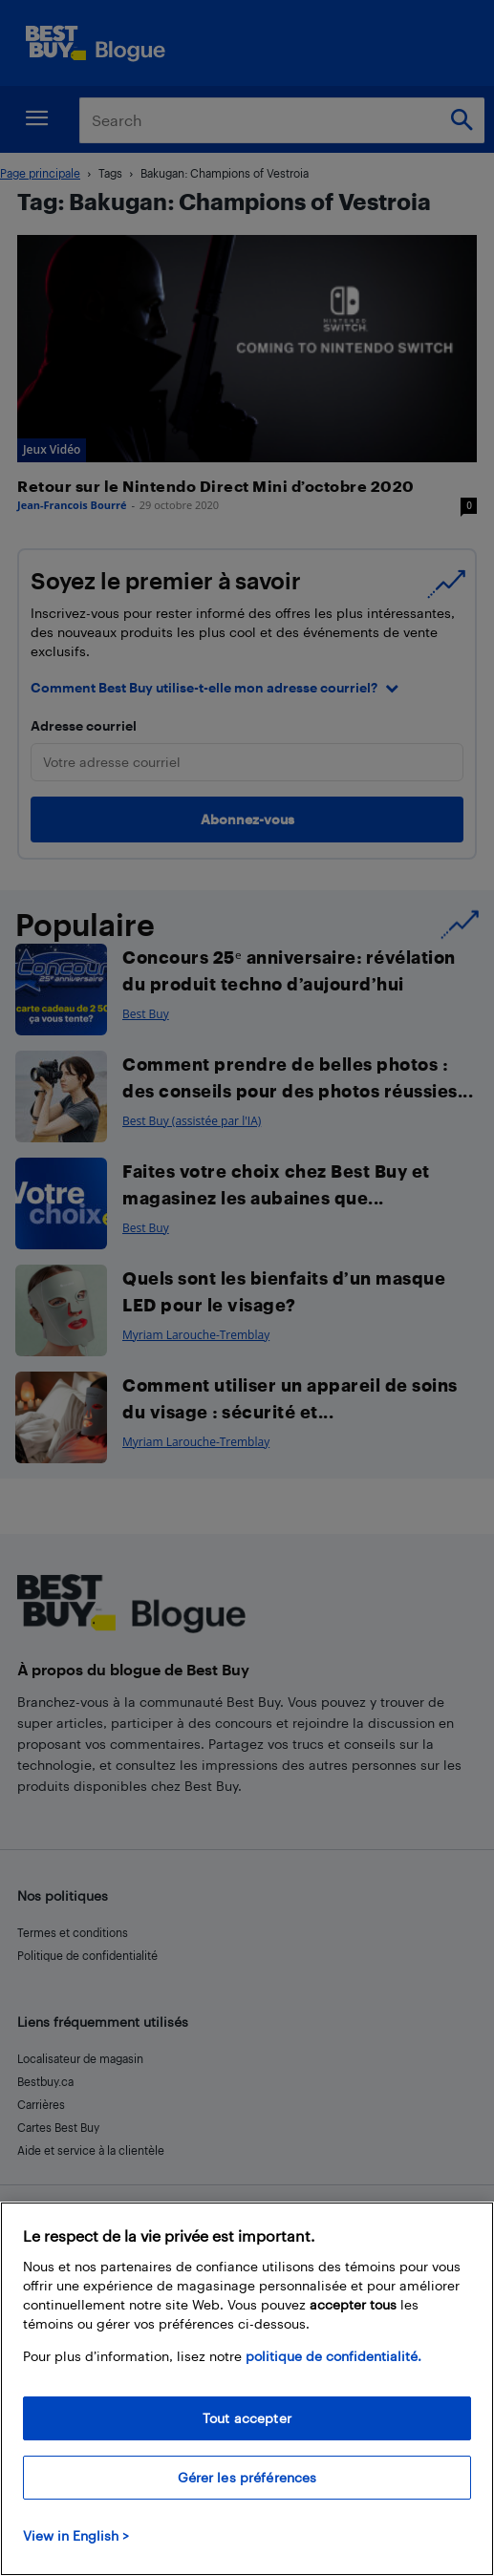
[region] (247, 2389)
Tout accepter (247, 2418)
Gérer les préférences (247, 2477)
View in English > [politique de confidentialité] (76, 2535)
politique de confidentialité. (333, 2356)
